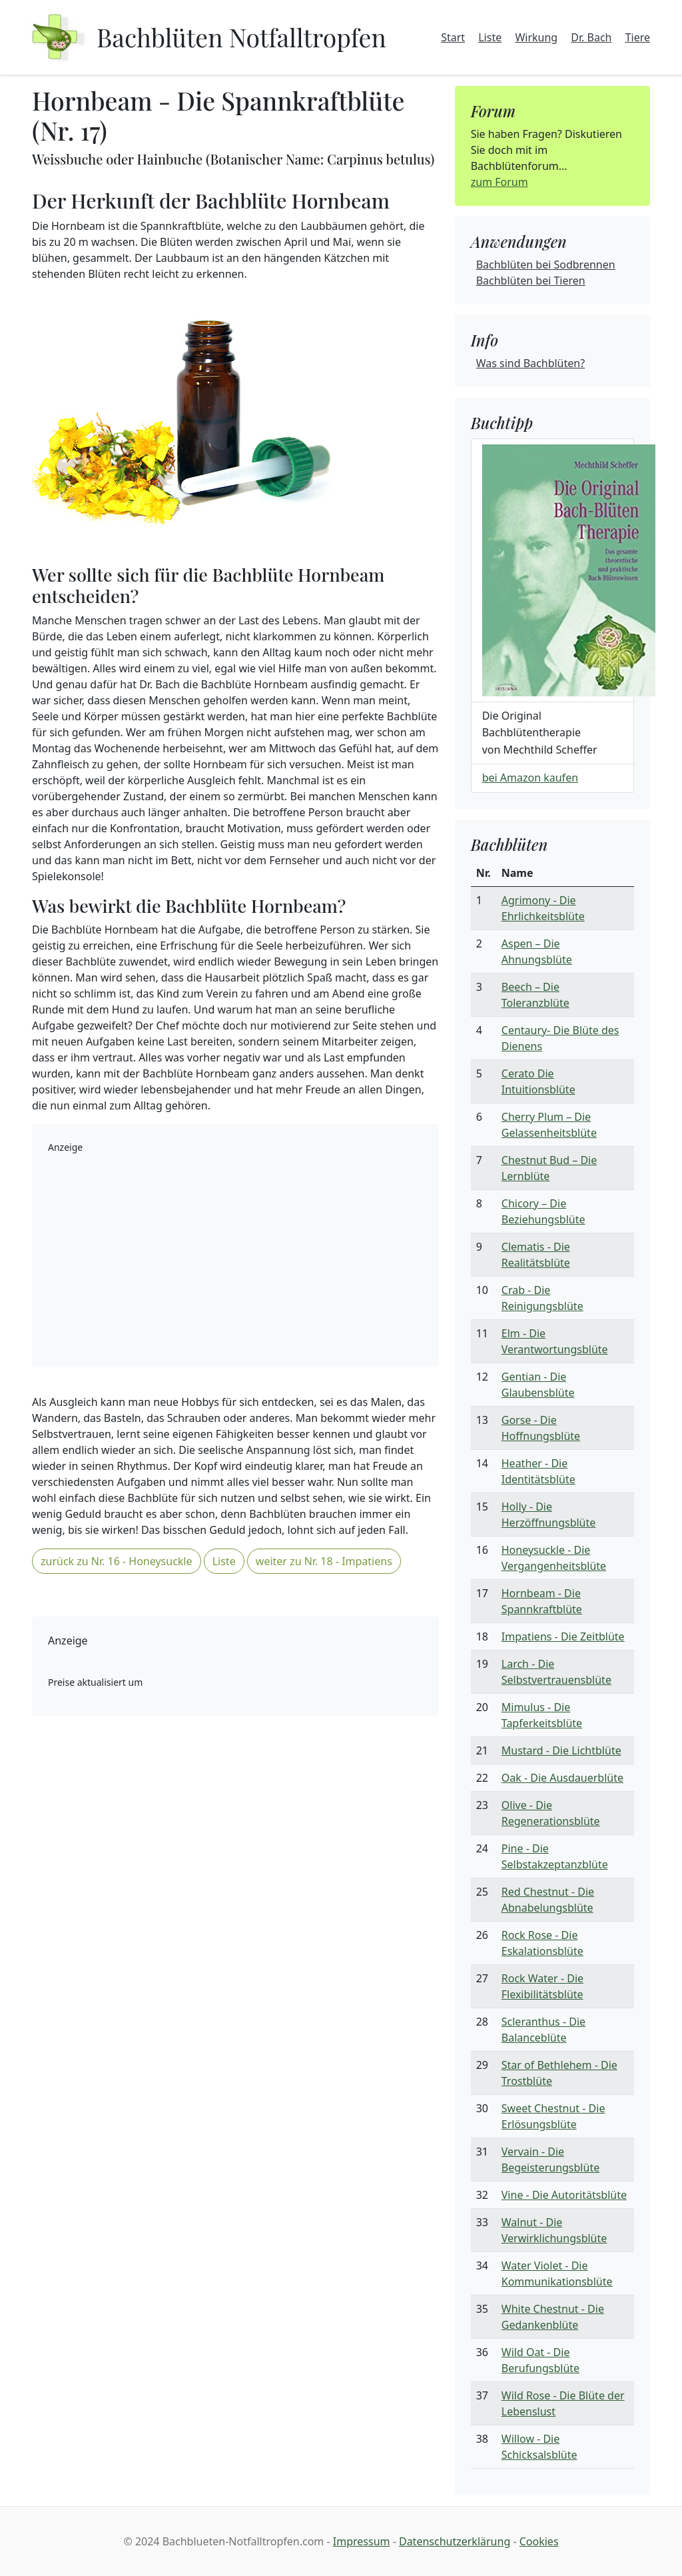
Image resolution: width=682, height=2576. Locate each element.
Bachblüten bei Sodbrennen (545, 264)
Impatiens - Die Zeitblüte (563, 1636)
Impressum (361, 2541)
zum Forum (499, 182)
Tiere (637, 37)
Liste (490, 37)
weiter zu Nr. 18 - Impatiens (324, 1561)
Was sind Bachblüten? (530, 363)
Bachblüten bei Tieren (530, 280)
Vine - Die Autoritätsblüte (564, 2195)
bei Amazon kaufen (530, 777)
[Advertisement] (235, 1258)
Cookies (539, 2541)
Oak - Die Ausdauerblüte (562, 1777)
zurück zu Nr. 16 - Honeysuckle (116, 1561)
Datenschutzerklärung (454, 2541)
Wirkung (536, 37)
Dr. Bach (591, 37)
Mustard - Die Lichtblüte (561, 1750)
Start (453, 37)
